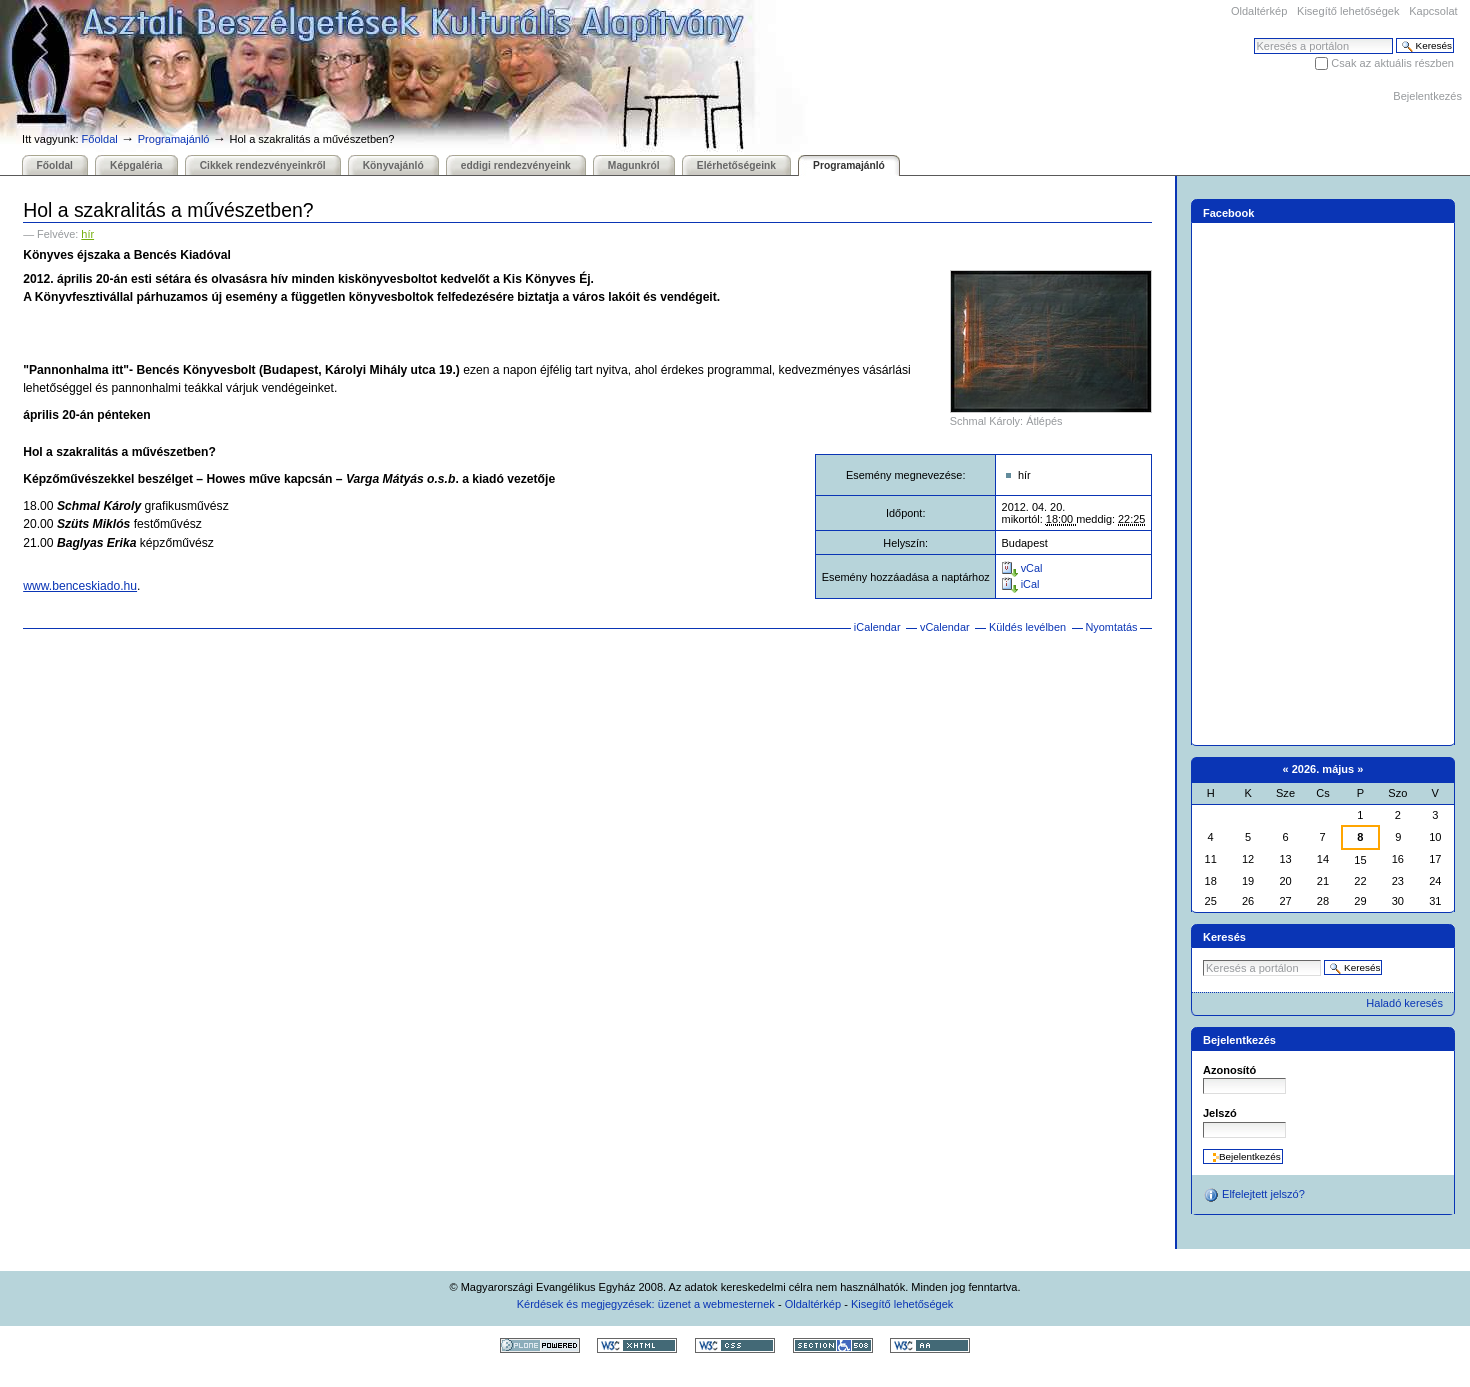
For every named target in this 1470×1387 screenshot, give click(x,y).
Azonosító (1229, 1070)
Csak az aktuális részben (1392, 63)
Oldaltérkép (1259, 11)
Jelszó (1220, 1113)
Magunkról (634, 165)
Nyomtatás (1111, 627)
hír (87, 234)
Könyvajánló (393, 165)
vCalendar (945, 627)
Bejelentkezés (1427, 96)
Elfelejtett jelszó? (1254, 1195)
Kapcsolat (1433, 11)
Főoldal (100, 139)
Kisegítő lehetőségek (1348, 11)
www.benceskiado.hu (80, 586)
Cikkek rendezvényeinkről (263, 165)
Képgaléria (136, 165)
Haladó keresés (1404, 1003)
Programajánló (174, 139)
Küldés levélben (1027, 627)
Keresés (1253, 37)
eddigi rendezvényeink (516, 165)
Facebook (1229, 213)
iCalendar (877, 627)
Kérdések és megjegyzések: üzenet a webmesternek (646, 1304)
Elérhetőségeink (736, 165)
